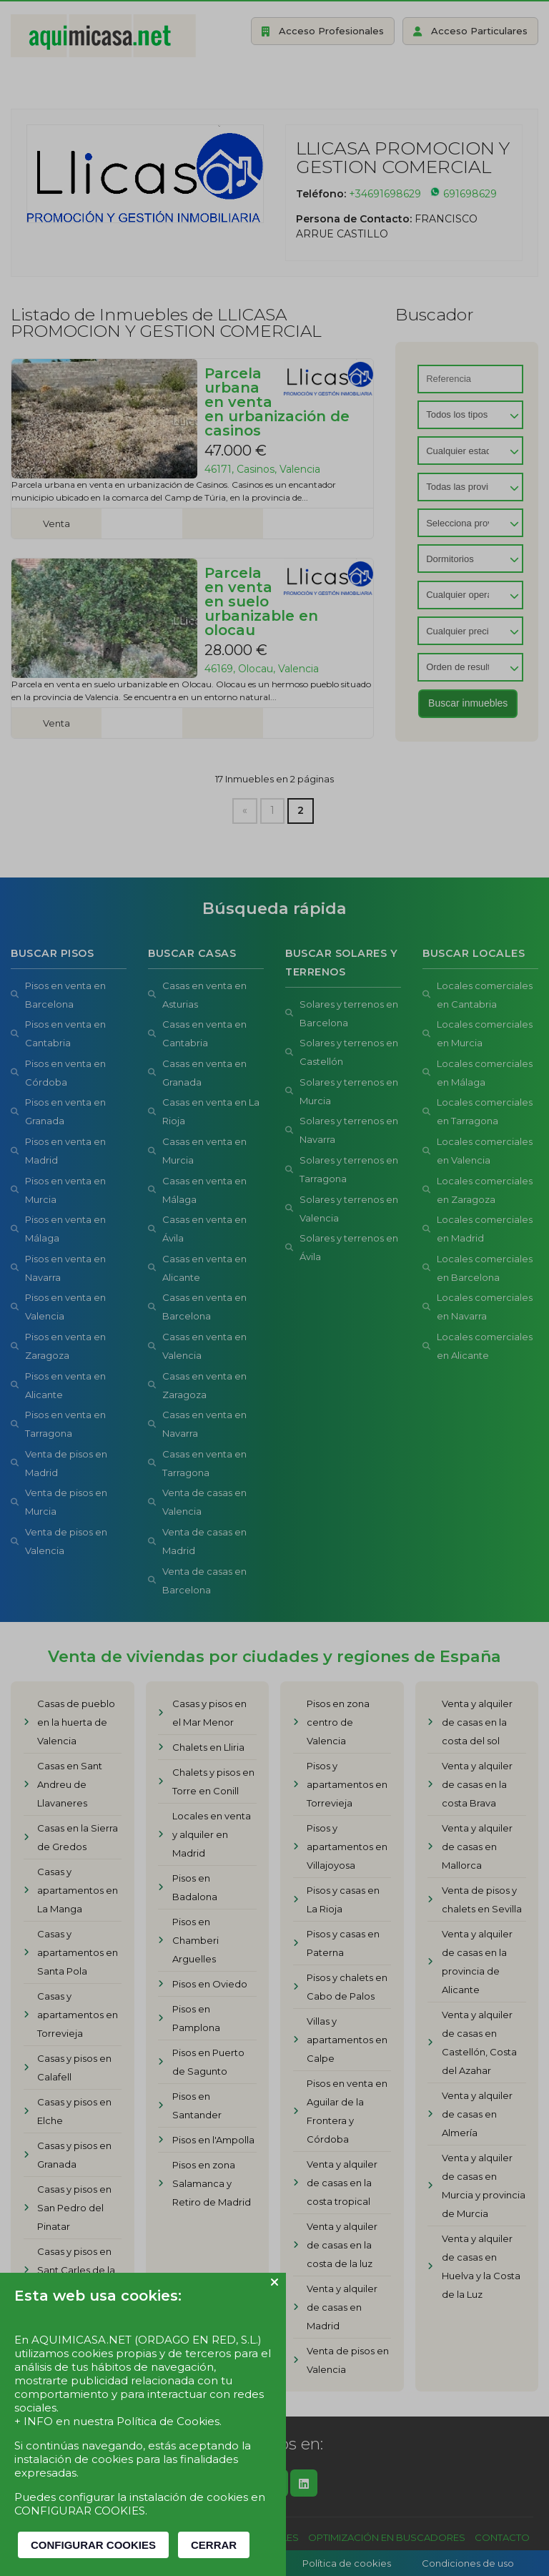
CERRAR (214, 2545)
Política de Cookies (168, 2421)
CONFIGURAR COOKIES (93, 2545)
